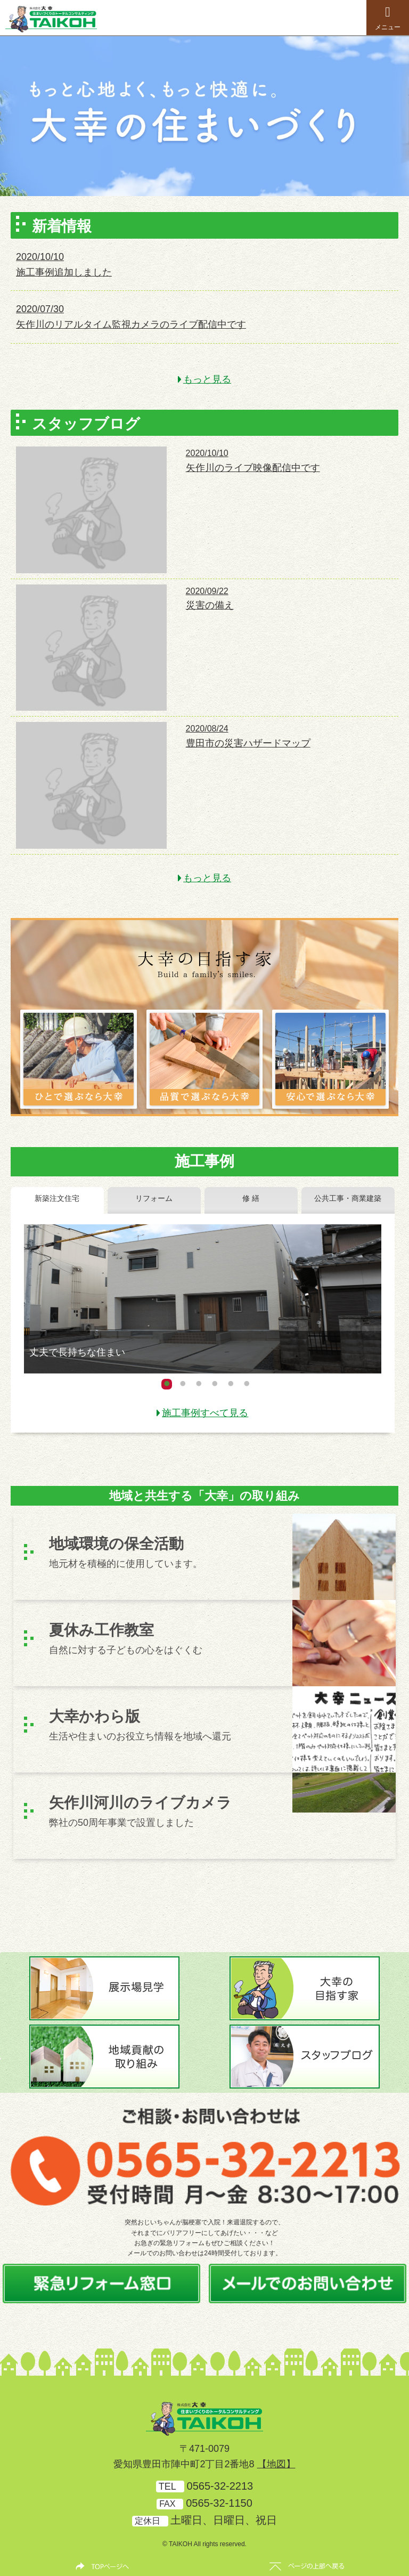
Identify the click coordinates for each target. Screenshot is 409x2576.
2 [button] (182, 1384)
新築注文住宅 (57, 1198)
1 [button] (166, 1384)
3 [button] (198, 1384)
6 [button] (246, 1384)
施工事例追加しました (64, 272)
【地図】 (276, 2464)
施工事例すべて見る (205, 1413)
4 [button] (214, 1384)
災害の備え (210, 605)
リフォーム (154, 1198)
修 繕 (250, 1198)
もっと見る (207, 379)
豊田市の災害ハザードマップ (248, 743)
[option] (204, 116)
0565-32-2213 (220, 2486)
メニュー (388, 18)
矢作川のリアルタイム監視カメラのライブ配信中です (131, 324)
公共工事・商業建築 (347, 1198)
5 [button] (230, 1384)
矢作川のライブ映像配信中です (253, 467)
